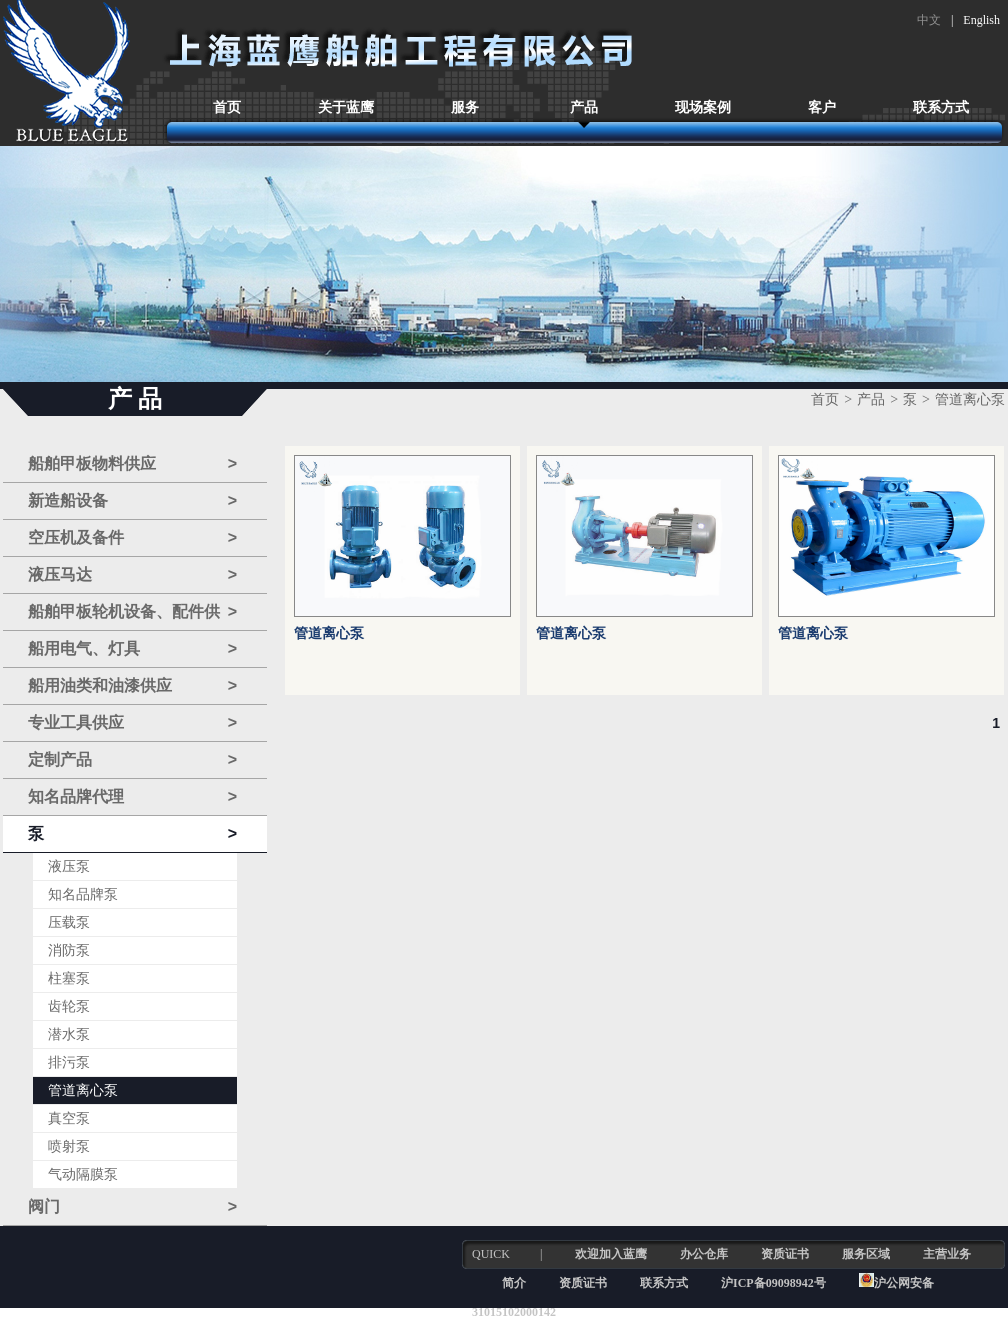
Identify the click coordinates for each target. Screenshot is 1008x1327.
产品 (584, 107)
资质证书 (785, 1254)
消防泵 (69, 950)
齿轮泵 (69, 1006)
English (981, 20)
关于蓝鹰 (346, 107)
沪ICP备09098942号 (775, 1283)
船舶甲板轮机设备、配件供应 (132, 612)
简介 (514, 1283)
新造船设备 (132, 501)
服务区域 (866, 1254)
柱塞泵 (69, 978)
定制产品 (132, 760)
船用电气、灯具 (132, 649)
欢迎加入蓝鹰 (611, 1254)
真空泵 (69, 1118)
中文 (929, 20)
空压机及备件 (132, 538)
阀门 (132, 1207)
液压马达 (132, 575)
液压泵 (69, 866)
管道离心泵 (83, 1090)
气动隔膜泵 (83, 1174)
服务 (465, 107)
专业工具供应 (132, 723)
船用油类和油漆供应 (132, 686)
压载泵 (69, 922)
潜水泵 (69, 1034)
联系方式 (941, 107)
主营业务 (947, 1254)
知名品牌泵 (83, 894)
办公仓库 (704, 1254)
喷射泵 (69, 1146)
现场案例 (703, 107)
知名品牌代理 (132, 797)
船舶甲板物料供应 (132, 464)
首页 (227, 107)
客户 (822, 107)
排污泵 (69, 1062)
